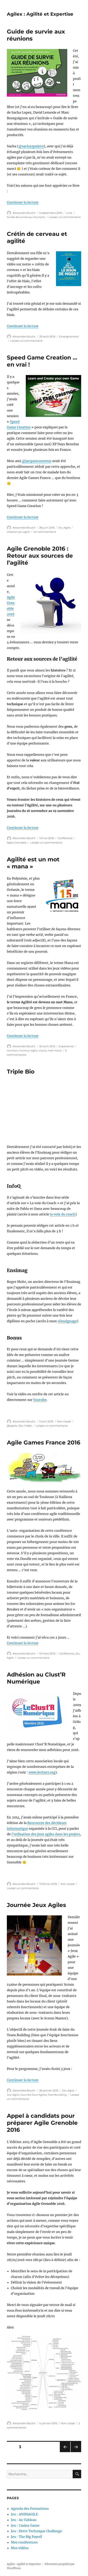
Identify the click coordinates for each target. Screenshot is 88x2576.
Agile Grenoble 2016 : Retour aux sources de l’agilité (40, 555)
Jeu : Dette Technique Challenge (36, 2531)
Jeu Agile (64, 527)
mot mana (55, 1050)
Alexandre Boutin (24, 212)
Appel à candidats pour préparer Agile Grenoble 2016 (42, 2122)
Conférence (65, 838)
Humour (12, 1050)
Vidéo (28, 1425)
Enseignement (69, 336)
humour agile (28, 1050)
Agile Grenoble (17, 842)
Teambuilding (57, 2094)
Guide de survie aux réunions (26, 217)
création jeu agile (18, 531)
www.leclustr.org (42, 1772)
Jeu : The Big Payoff (26, 2537)
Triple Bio (20, 1071)
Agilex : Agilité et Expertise (40, 14)
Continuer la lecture (22, 202)
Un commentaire (44, 531)
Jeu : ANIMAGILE (24, 2514)
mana (43, 1050)
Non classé (64, 1421)
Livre (69, 212)
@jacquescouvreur (36, 461)
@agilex (12, 1425)
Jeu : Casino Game (25, 2525)
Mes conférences (24, 2542)
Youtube (40, 1400)
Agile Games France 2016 (43, 1442)
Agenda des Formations (30, 2509)
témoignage (67, 1321)
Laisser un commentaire (65, 217)
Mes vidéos (20, 2548)
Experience (66, 1046)
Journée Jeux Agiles (36, 1905)
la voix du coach (62, 1214)
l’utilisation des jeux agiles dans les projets (45, 1834)
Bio (21, 1425)
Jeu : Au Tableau (23, 2520)
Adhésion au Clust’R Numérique (36, 1678)
